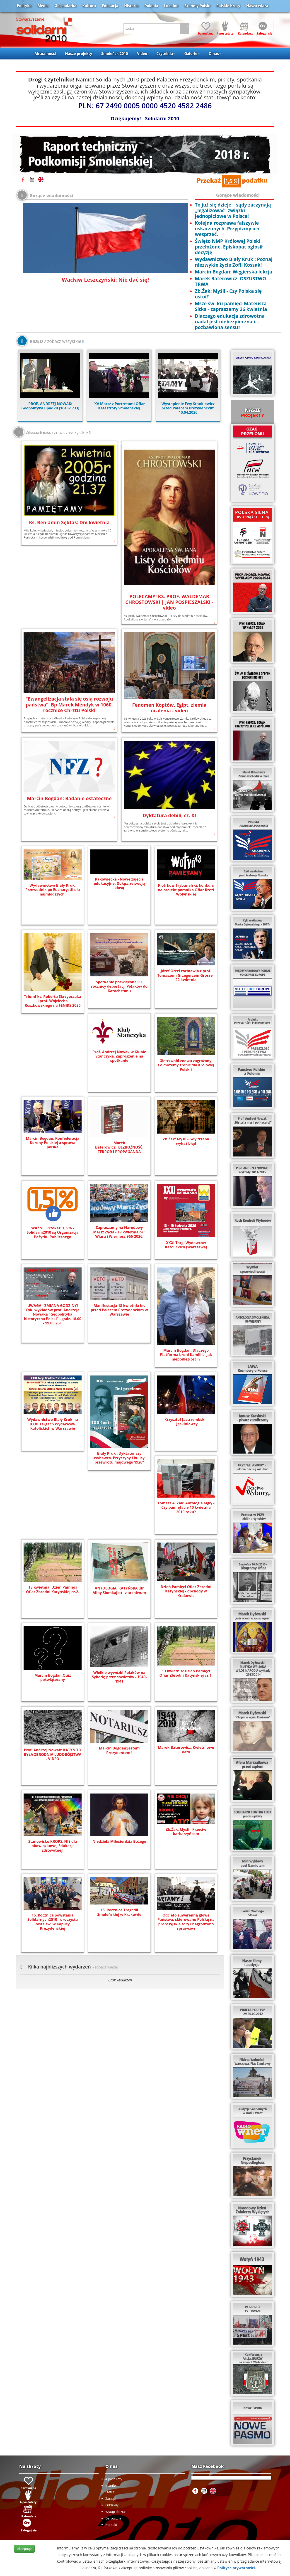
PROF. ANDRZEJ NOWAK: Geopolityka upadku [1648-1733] (50, 405)
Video (142, 53)
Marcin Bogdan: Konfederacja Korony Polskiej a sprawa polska (52, 1142)
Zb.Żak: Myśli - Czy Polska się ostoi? (228, 294)
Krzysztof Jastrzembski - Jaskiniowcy (186, 1421)
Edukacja (110, 5)
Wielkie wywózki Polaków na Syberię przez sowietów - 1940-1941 (119, 1676)
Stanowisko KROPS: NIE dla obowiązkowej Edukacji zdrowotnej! (52, 1845)
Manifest (111, 2485)
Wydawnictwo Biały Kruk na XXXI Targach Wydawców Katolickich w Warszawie (52, 1423)
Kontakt (111, 2524)
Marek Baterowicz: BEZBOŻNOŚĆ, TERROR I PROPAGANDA (119, 1147)
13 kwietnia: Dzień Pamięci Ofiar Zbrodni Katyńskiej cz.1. (186, 1672)
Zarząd (110, 2498)
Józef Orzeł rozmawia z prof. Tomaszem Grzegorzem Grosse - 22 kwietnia (186, 975)
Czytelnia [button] (165, 53)
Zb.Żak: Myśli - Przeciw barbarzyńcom (186, 1831)
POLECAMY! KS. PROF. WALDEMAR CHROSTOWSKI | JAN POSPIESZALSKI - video (169, 602)
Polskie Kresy (228, 5)
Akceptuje (24, 2548)
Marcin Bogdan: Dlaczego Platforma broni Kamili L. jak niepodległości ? (186, 1354)
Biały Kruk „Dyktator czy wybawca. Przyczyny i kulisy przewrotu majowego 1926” (119, 1457)
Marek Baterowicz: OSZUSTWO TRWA (230, 281)
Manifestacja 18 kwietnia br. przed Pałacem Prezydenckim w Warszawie (119, 1309)
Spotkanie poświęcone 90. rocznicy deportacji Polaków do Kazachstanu (119, 986)
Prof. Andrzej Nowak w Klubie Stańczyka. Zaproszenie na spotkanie (119, 1056)
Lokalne (171, 5)
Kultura (89, 5)
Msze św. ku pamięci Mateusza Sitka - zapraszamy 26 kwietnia (231, 306)
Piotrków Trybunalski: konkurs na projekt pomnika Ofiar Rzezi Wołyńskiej (186, 889)
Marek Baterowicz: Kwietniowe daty (186, 1749)
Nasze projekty (78, 53)
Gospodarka (65, 5)
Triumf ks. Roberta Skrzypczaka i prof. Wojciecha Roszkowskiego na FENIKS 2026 (52, 1000)
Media (43, 5)
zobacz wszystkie (64, 341)
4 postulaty (113, 2479)
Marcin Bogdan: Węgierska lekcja (233, 271)
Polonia (151, 5)
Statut (109, 2492)
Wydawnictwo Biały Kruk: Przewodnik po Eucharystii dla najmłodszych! (52, 889)
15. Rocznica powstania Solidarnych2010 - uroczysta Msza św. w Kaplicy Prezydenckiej (53, 1921)
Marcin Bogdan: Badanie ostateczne (69, 798)
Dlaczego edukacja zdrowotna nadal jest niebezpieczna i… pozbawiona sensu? (230, 321)
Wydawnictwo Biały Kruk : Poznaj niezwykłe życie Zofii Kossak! (234, 262)
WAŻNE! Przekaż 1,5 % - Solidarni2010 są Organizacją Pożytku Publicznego (52, 1232)
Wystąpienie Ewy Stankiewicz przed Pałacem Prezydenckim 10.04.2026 (188, 408)
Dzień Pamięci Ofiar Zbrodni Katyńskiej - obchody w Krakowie (186, 1590)
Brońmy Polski (197, 5)
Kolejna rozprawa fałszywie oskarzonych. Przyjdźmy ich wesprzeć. (227, 228)
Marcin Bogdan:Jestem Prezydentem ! (119, 1750)
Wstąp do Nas (115, 2512)
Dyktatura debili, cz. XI (169, 815)
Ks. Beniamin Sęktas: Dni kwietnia (69, 522)
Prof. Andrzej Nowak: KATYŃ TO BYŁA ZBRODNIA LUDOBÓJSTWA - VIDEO (52, 1754)
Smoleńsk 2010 (114, 53)
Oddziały (111, 2505)
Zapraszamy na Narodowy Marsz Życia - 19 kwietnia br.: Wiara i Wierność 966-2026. (119, 1232)
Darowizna (113, 2518)
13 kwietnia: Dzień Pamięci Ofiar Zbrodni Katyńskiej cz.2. (52, 1589)
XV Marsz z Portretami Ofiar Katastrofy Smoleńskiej (119, 405)
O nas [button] (215, 53)
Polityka (24, 5)
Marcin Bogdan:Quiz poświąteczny (52, 1677)
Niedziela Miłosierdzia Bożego (119, 1841)
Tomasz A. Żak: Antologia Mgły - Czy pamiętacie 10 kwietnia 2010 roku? (186, 1507)
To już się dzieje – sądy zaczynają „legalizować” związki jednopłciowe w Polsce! (233, 210)
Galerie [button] (192, 53)
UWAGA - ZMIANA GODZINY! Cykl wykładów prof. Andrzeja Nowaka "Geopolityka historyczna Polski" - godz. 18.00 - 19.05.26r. (52, 1314)
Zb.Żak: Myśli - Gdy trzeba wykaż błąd (186, 1141)
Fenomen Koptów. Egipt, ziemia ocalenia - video (169, 707)
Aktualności (45, 53)
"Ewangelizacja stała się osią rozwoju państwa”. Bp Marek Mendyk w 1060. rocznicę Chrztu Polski (69, 704)
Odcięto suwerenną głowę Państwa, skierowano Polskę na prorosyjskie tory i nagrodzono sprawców (185, 1921)
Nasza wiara (257, 5)
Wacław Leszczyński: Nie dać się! (105, 279)
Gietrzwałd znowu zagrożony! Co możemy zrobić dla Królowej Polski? (186, 1065)
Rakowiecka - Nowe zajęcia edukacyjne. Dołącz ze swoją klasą (119, 883)
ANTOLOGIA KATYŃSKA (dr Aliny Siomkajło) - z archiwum (119, 1590)
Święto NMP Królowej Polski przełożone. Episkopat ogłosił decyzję (229, 247)
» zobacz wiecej (105, 1966)
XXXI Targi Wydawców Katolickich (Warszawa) (186, 1244)
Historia (131, 5)
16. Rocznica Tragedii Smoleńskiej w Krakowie (119, 1912)
